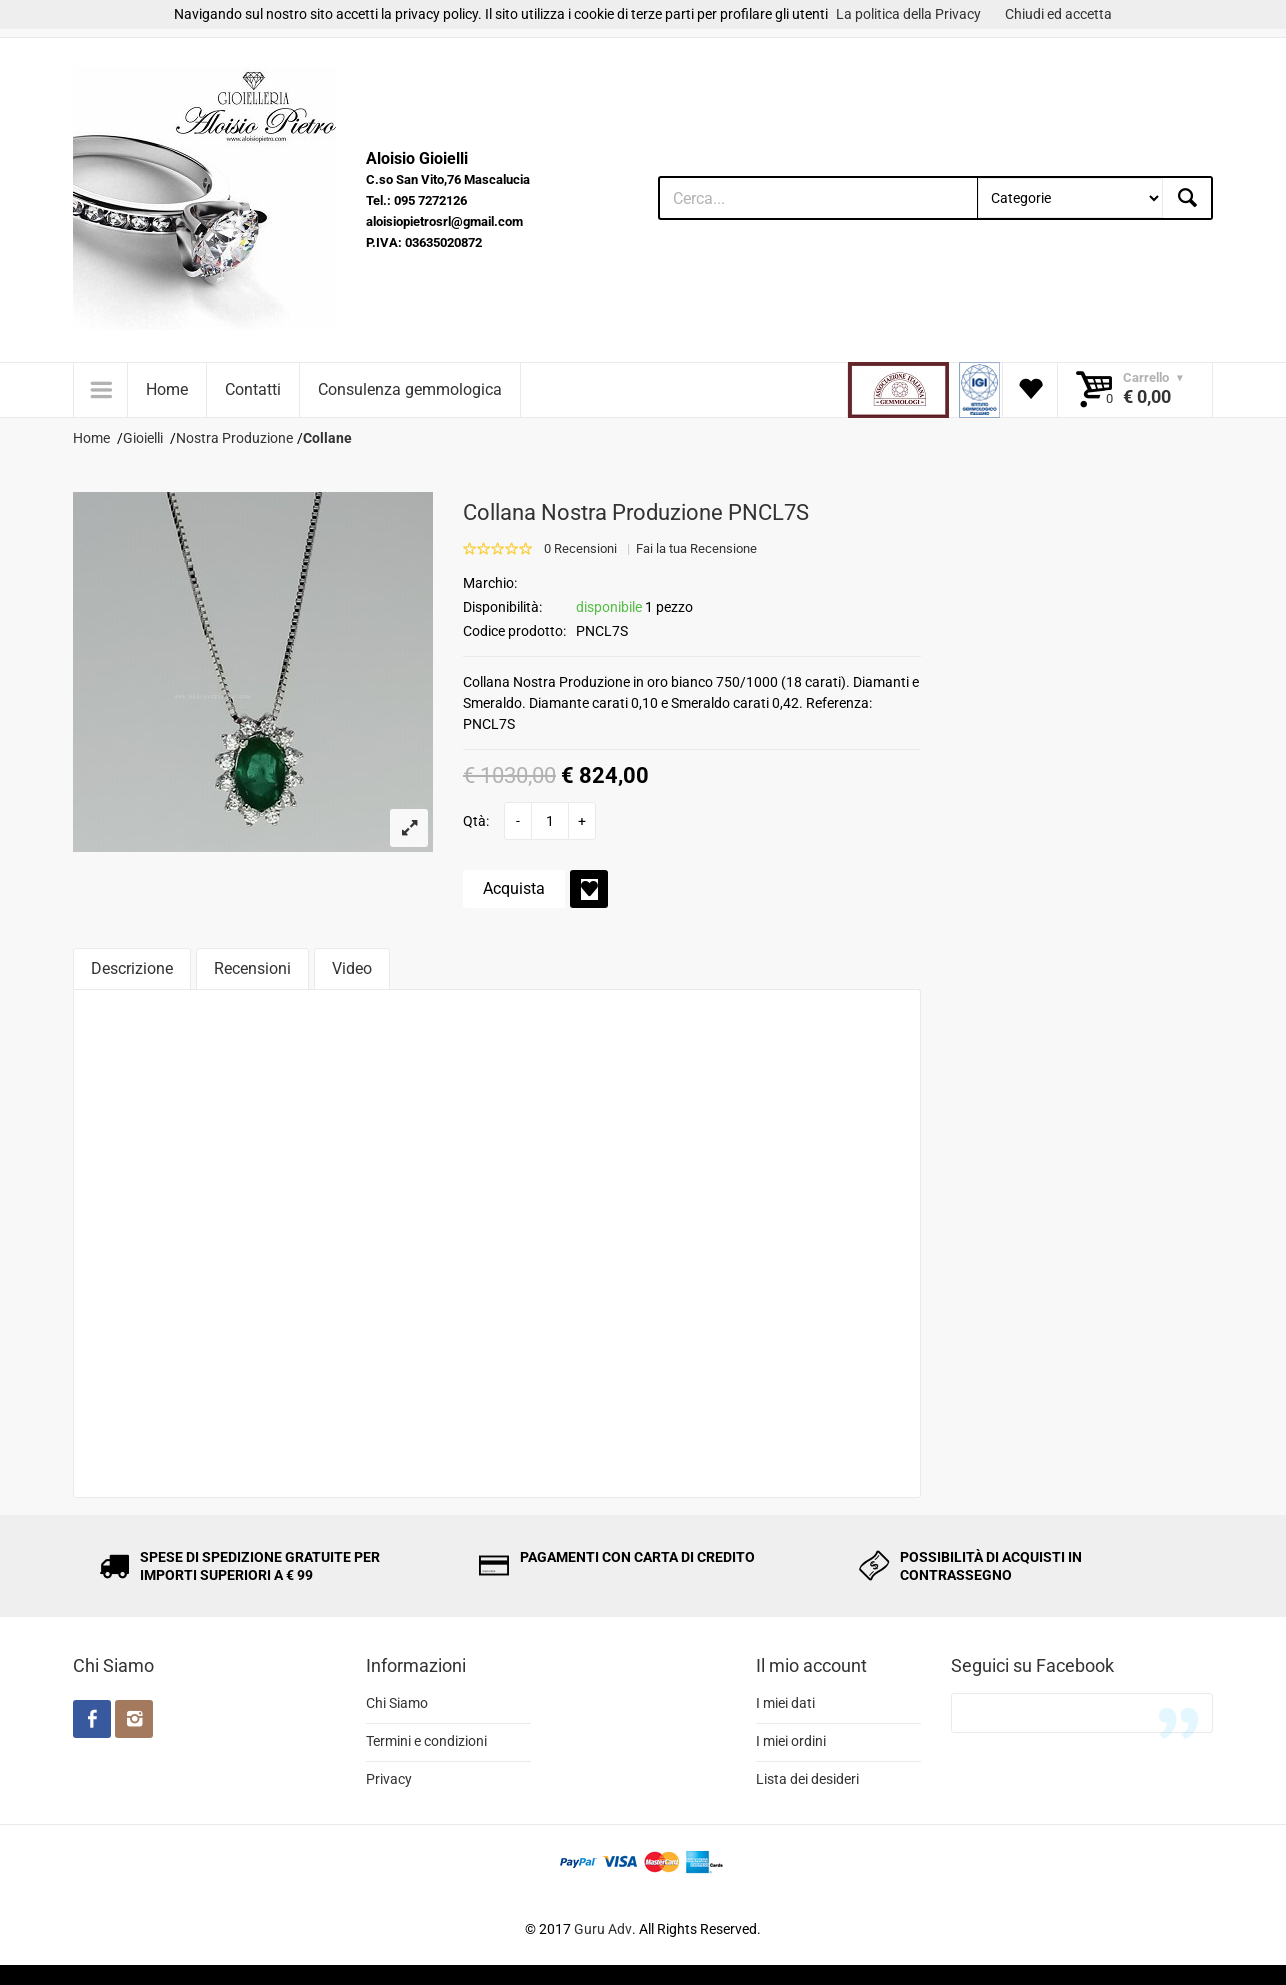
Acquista (514, 888)
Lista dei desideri (807, 1779)
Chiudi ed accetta (1058, 14)
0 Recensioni (580, 548)
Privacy (389, 1779)
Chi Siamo (397, 1703)
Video (352, 968)
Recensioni (252, 968)
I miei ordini (791, 1741)
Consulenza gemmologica (410, 389)
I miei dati (785, 1703)
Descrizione (132, 968)
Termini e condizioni (426, 1741)
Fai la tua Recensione (696, 548)
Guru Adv (603, 1929)
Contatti (253, 389)
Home (167, 389)
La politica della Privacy (908, 14)
